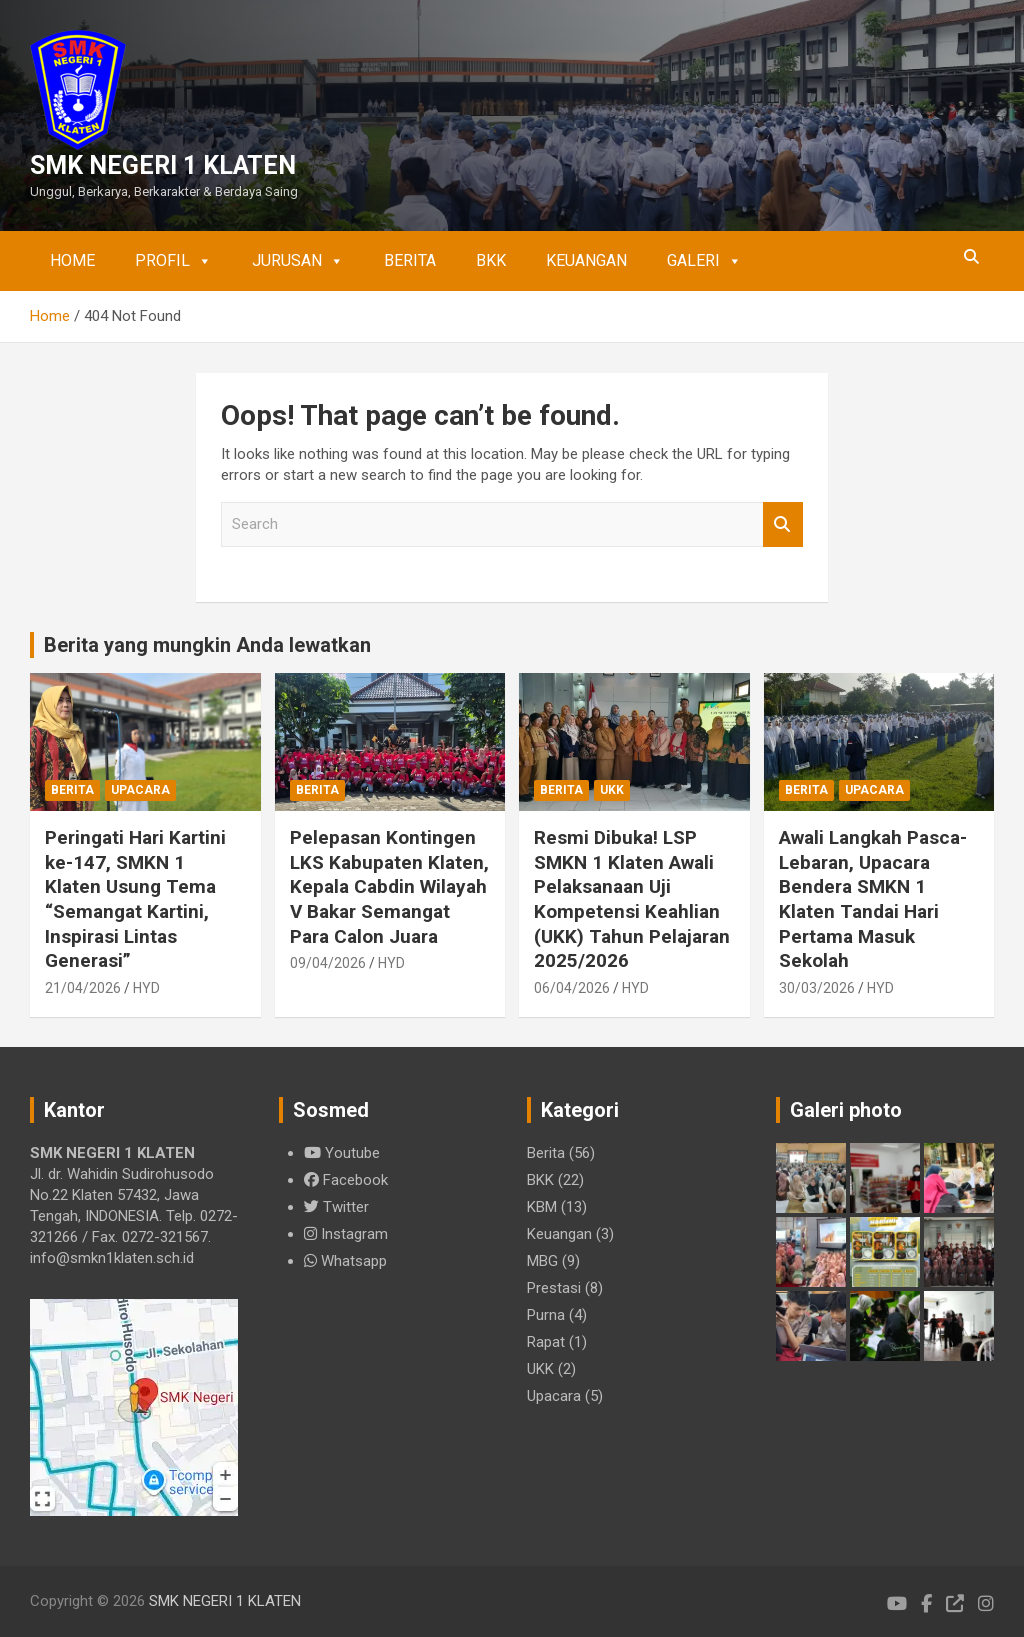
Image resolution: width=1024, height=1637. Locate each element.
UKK (612, 790)
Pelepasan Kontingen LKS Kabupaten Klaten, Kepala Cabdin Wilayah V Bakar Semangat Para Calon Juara (389, 887)
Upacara (140, 790)
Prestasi (554, 1288)
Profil (173, 261)
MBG (542, 1261)
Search (783, 524)
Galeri (704, 261)
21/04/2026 (83, 988)
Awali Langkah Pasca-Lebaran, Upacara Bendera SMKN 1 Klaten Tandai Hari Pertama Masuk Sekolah (873, 899)
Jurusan (298, 261)
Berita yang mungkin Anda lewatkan (207, 645)
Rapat (546, 1342)
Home (72, 260)
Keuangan (586, 260)
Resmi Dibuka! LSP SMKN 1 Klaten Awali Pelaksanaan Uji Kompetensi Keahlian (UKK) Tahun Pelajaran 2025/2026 (632, 899)
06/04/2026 (572, 988)
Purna (546, 1315)
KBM (542, 1207)
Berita (410, 260)
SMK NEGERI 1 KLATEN (163, 165)
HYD (146, 988)
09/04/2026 (328, 963)
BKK (491, 260)
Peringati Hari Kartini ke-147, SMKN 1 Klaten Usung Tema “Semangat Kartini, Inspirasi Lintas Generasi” (135, 899)
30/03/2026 (817, 988)
